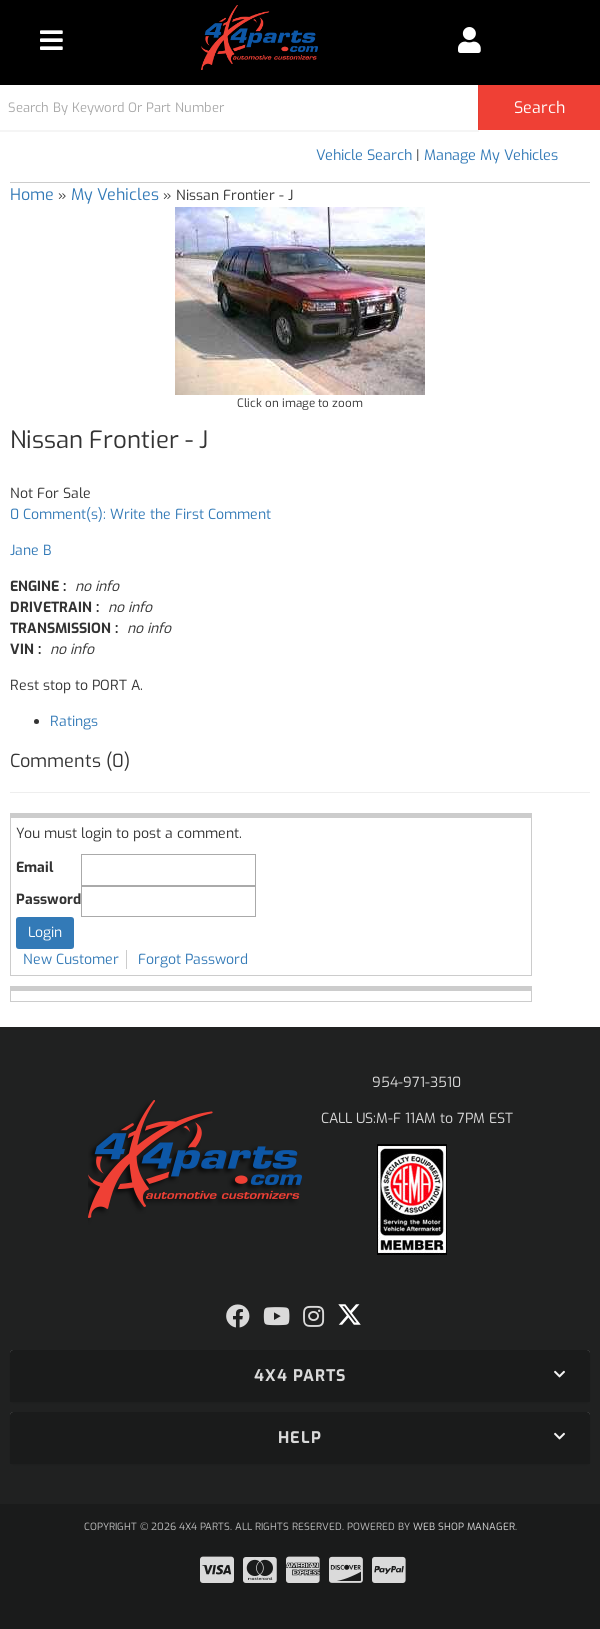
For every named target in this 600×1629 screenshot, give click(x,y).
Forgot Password (193, 959)
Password (48, 899)
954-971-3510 (416, 1082)
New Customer (71, 959)
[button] (300, 107)
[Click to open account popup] (469, 40)
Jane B (30, 550)
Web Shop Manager (464, 1526)
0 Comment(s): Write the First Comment (140, 514)
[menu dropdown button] (51, 40)
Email (34, 867)
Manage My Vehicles (491, 155)
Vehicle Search (364, 155)
